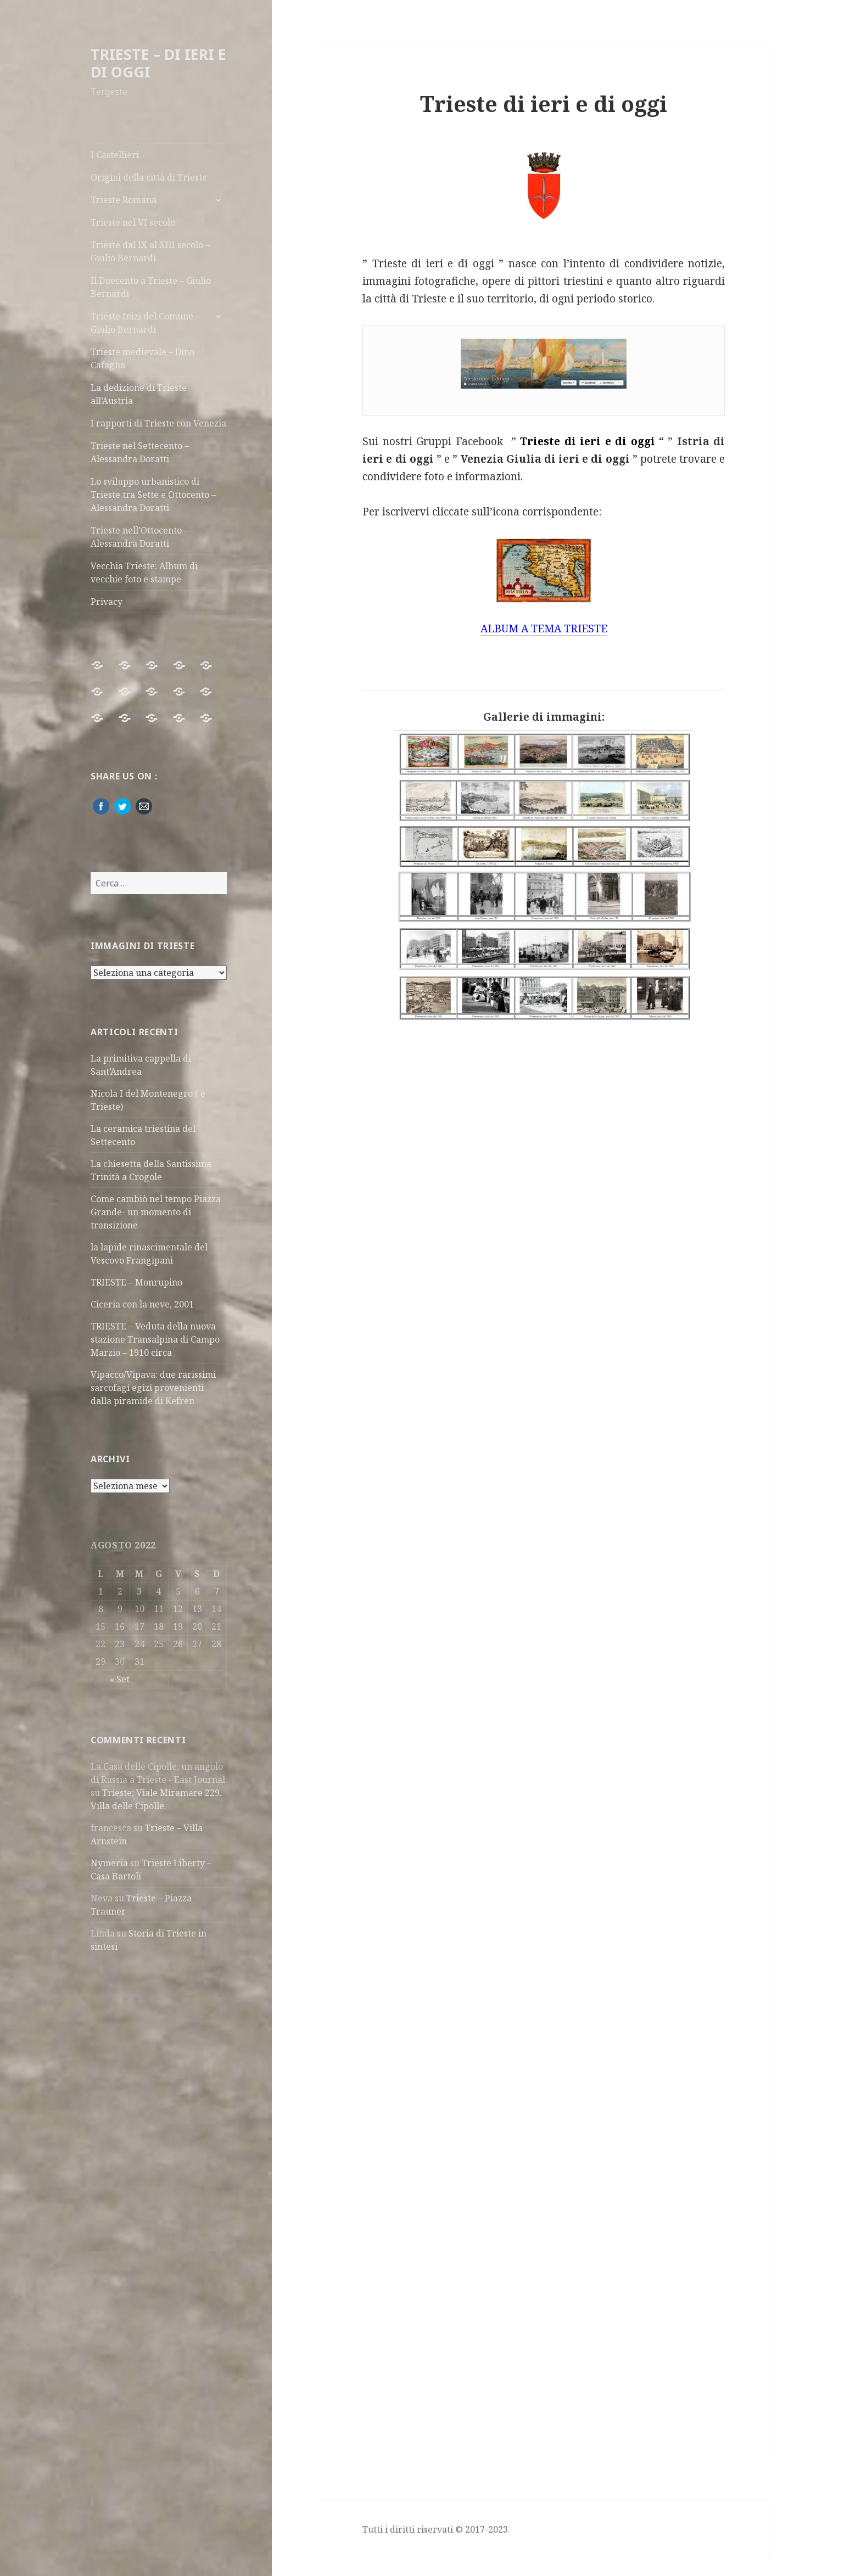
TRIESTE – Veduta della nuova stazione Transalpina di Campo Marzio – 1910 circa (155, 1339)
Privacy (106, 602)
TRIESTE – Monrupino (136, 1282)
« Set (120, 1679)
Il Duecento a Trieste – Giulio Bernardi (151, 287)
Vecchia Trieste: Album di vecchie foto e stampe (144, 572)
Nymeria (109, 1863)
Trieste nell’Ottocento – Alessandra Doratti (139, 536)
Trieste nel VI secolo (133, 222)
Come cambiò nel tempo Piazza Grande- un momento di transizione (156, 1212)
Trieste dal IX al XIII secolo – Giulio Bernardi (150, 251)
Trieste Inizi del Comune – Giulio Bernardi (145, 322)
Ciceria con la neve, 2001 (142, 1304)
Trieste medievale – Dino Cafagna (142, 358)
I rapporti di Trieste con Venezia (158, 423)
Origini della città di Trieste (149, 177)
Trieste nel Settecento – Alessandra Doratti (140, 452)
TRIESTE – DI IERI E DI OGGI (158, 63)
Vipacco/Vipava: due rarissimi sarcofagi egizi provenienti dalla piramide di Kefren (153, 1387)
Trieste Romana (123, 200)
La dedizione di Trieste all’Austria (139, 394)
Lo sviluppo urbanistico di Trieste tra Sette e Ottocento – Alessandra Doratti (153, 494)
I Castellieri (115, 155)
